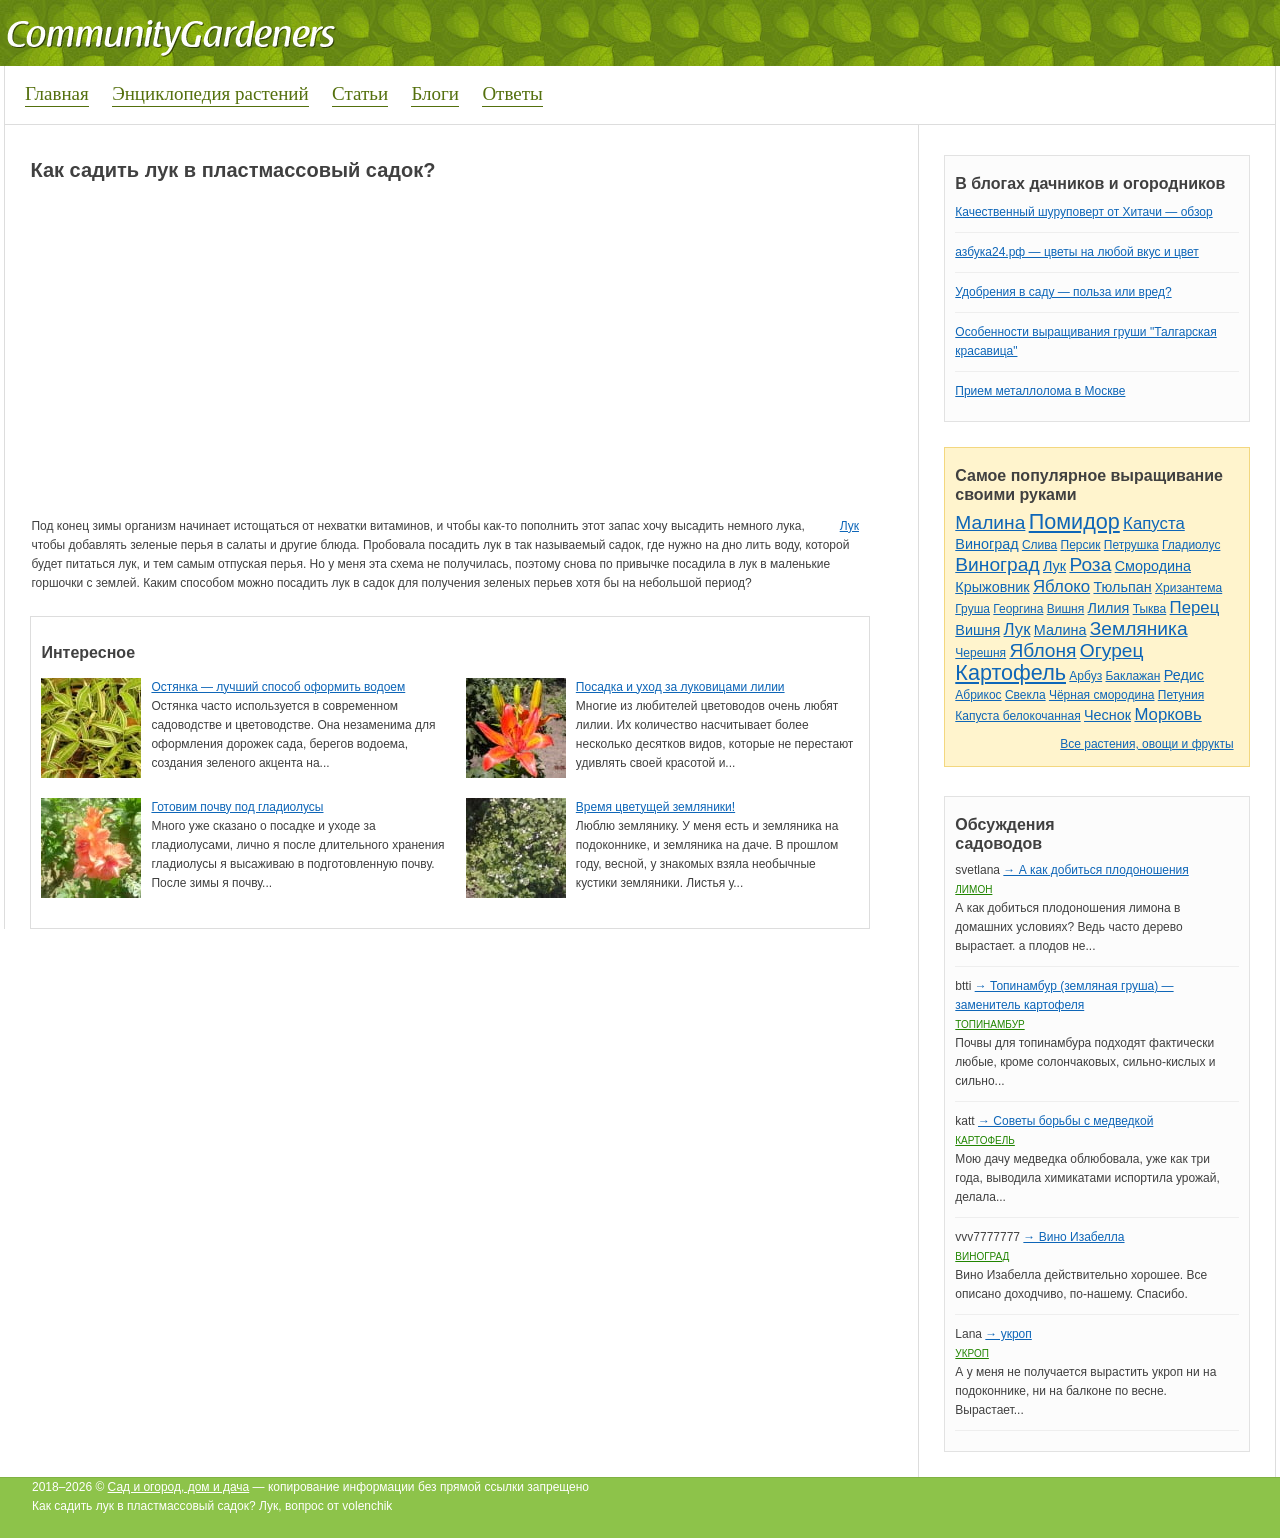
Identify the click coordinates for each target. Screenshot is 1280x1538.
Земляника (1139, 628)
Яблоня (1042, 650)
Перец (1195, 607)
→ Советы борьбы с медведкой (1065, 1121)
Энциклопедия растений (210, 93)
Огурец (1112, 650)
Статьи (360, 93)
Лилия (1109, 608)
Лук (849, 526)
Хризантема (1188, 588)
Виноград (986, 544)
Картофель (1010, 672)
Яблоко (1061, 586)
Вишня (1065, 609)
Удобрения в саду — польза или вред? (1063, 292)
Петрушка (1131, 545)
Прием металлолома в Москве (1040, 391)
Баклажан (1132, 676)
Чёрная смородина (1102, 695)
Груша (972, 609)
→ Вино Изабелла (1073, 1237)
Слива (1039, 545)
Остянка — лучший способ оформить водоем (278, 687)
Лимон (973, 889)
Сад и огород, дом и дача (179, 1487)
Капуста (1154, 523)
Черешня (980, 653)
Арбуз (1085, 676)
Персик (1081, 545)
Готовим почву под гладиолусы (237, 807)
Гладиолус (1191, 545)
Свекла (1025, 695)
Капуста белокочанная (1017, 716)
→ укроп (1008, 1334)
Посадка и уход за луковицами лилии (680, 687)
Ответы (512, 93)
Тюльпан (1122, 587)
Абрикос (978, 695)
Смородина (1153, 566)
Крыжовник (992, 587)
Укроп (972, 1353)
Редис (1184, 675)
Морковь (1167, 714)
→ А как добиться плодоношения (1095, 870)
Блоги (435, 93)
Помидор (1074, 521)
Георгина (1018, 609)
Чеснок (1107, 715)
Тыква (1150, 609)
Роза (1090, 564)
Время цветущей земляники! (655, 807)
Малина (990, 522)
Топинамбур (989, 1024)
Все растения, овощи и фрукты (1146, 744)
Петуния (1181, 695)
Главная (57, 93)
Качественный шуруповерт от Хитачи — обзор (1083, 212)
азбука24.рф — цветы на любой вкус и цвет (1077, 252)
